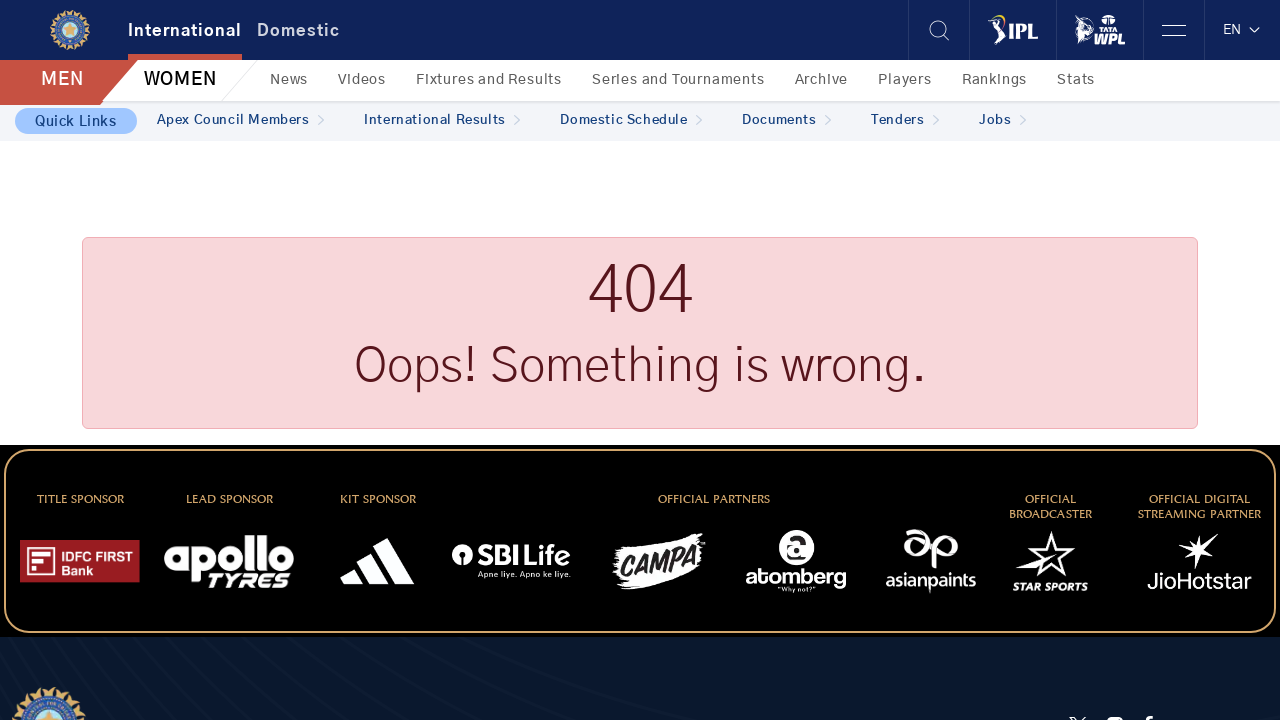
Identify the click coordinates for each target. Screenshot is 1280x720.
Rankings (994, 80)
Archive (822, 80)
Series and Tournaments (678, 80)
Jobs (1002, 120)
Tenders (905, 120)
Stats (1076, 80)
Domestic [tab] (298, 31)
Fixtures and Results (489, 80)
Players (905, 80)
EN (1242, 30)
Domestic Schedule (631, 120)
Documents (786, 120)
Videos (362, 80)
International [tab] (185, 31)
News (289, 80)
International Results (442, 120)
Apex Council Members (241, 120)
